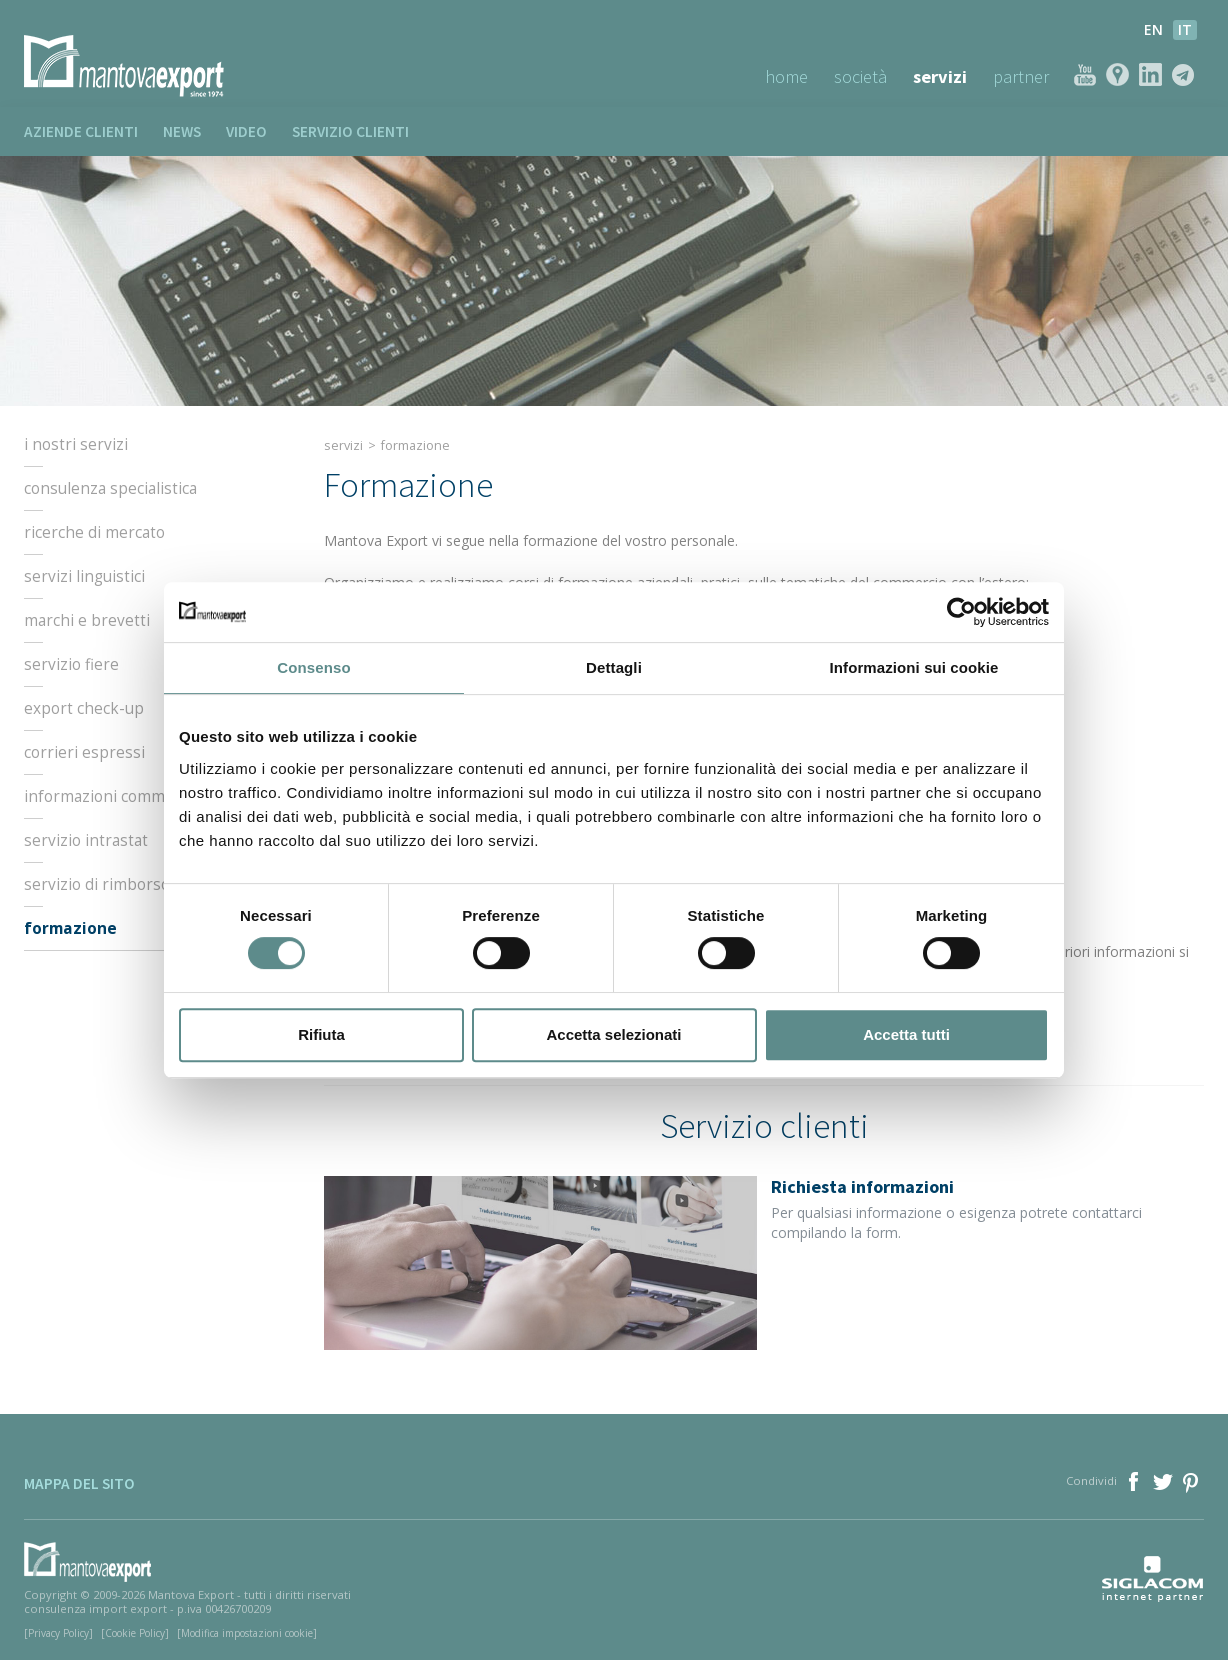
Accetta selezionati (613, 1034)
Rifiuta (321, 1034)
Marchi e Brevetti (87, 621)
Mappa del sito (79, 1483)
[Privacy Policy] (58, 1633)
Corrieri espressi (84, 753)
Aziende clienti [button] (81, 131)
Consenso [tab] (313, 667)
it (1185, 29)
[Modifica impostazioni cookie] (247, 1633)
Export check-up (84, 709)
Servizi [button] (940, 76)
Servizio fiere (71, 665)
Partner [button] (1021, 76)
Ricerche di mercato (94, 533)
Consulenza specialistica (110, 489)
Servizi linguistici (84, 577)
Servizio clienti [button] (350, 131)
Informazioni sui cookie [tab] (914, 667)
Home (786, 76)
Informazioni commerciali (116, 797)
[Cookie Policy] (135, 1633)
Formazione (70, 929)
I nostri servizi (76, 445)
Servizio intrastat (86, 841)
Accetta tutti (906, 1034)
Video (246, 131)
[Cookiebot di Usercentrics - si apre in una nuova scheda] (961, 612)
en (1153, 29)
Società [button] (860, 76)
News (182, 131)
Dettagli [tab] (614, 667)
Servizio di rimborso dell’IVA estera (149, 885)
